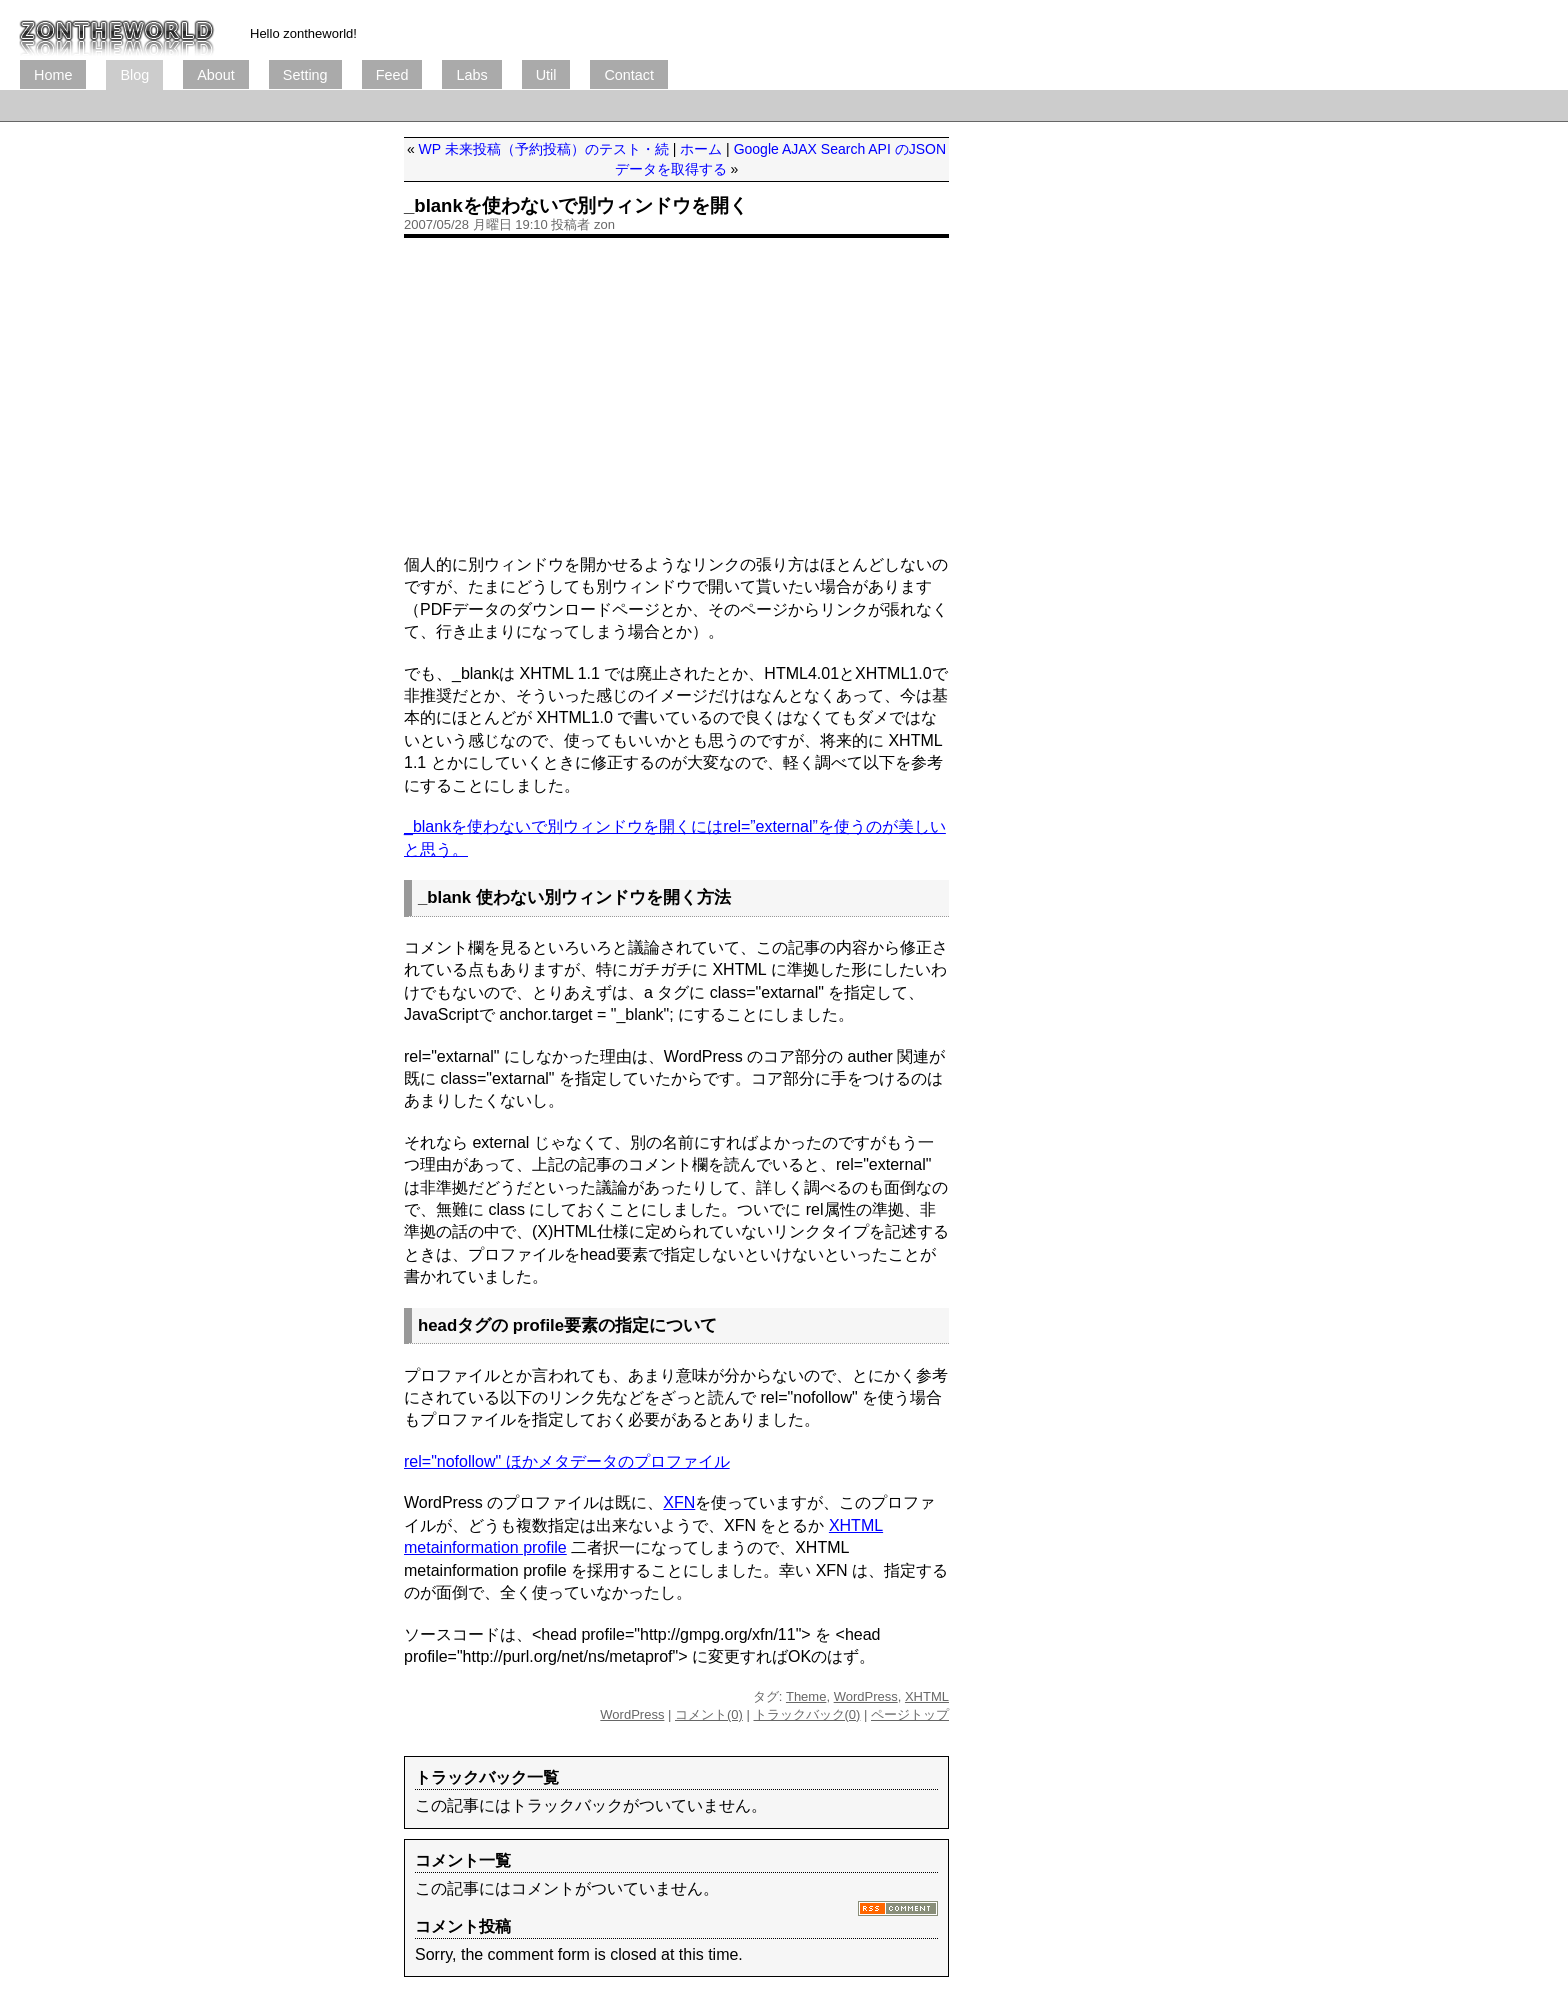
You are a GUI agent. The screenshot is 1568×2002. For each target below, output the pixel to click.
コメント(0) (709, 1714)
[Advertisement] (384, 105)
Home (53, 75)
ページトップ (910, 1714)
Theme (806, 1696)
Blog (134, 75)
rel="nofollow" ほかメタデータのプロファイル (567, 1461)
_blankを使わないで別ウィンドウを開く (576, 205)
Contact (629, 75)
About (216, 75)
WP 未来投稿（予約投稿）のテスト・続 (544, 149)
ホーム (701, 149)
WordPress (866, 1696)
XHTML (927, 1696)
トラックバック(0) (807, 1714)
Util (546, 75)
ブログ (117, 30)
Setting (305, 75)
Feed (392, 75)
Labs (471, 75)
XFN (679, 1502)
